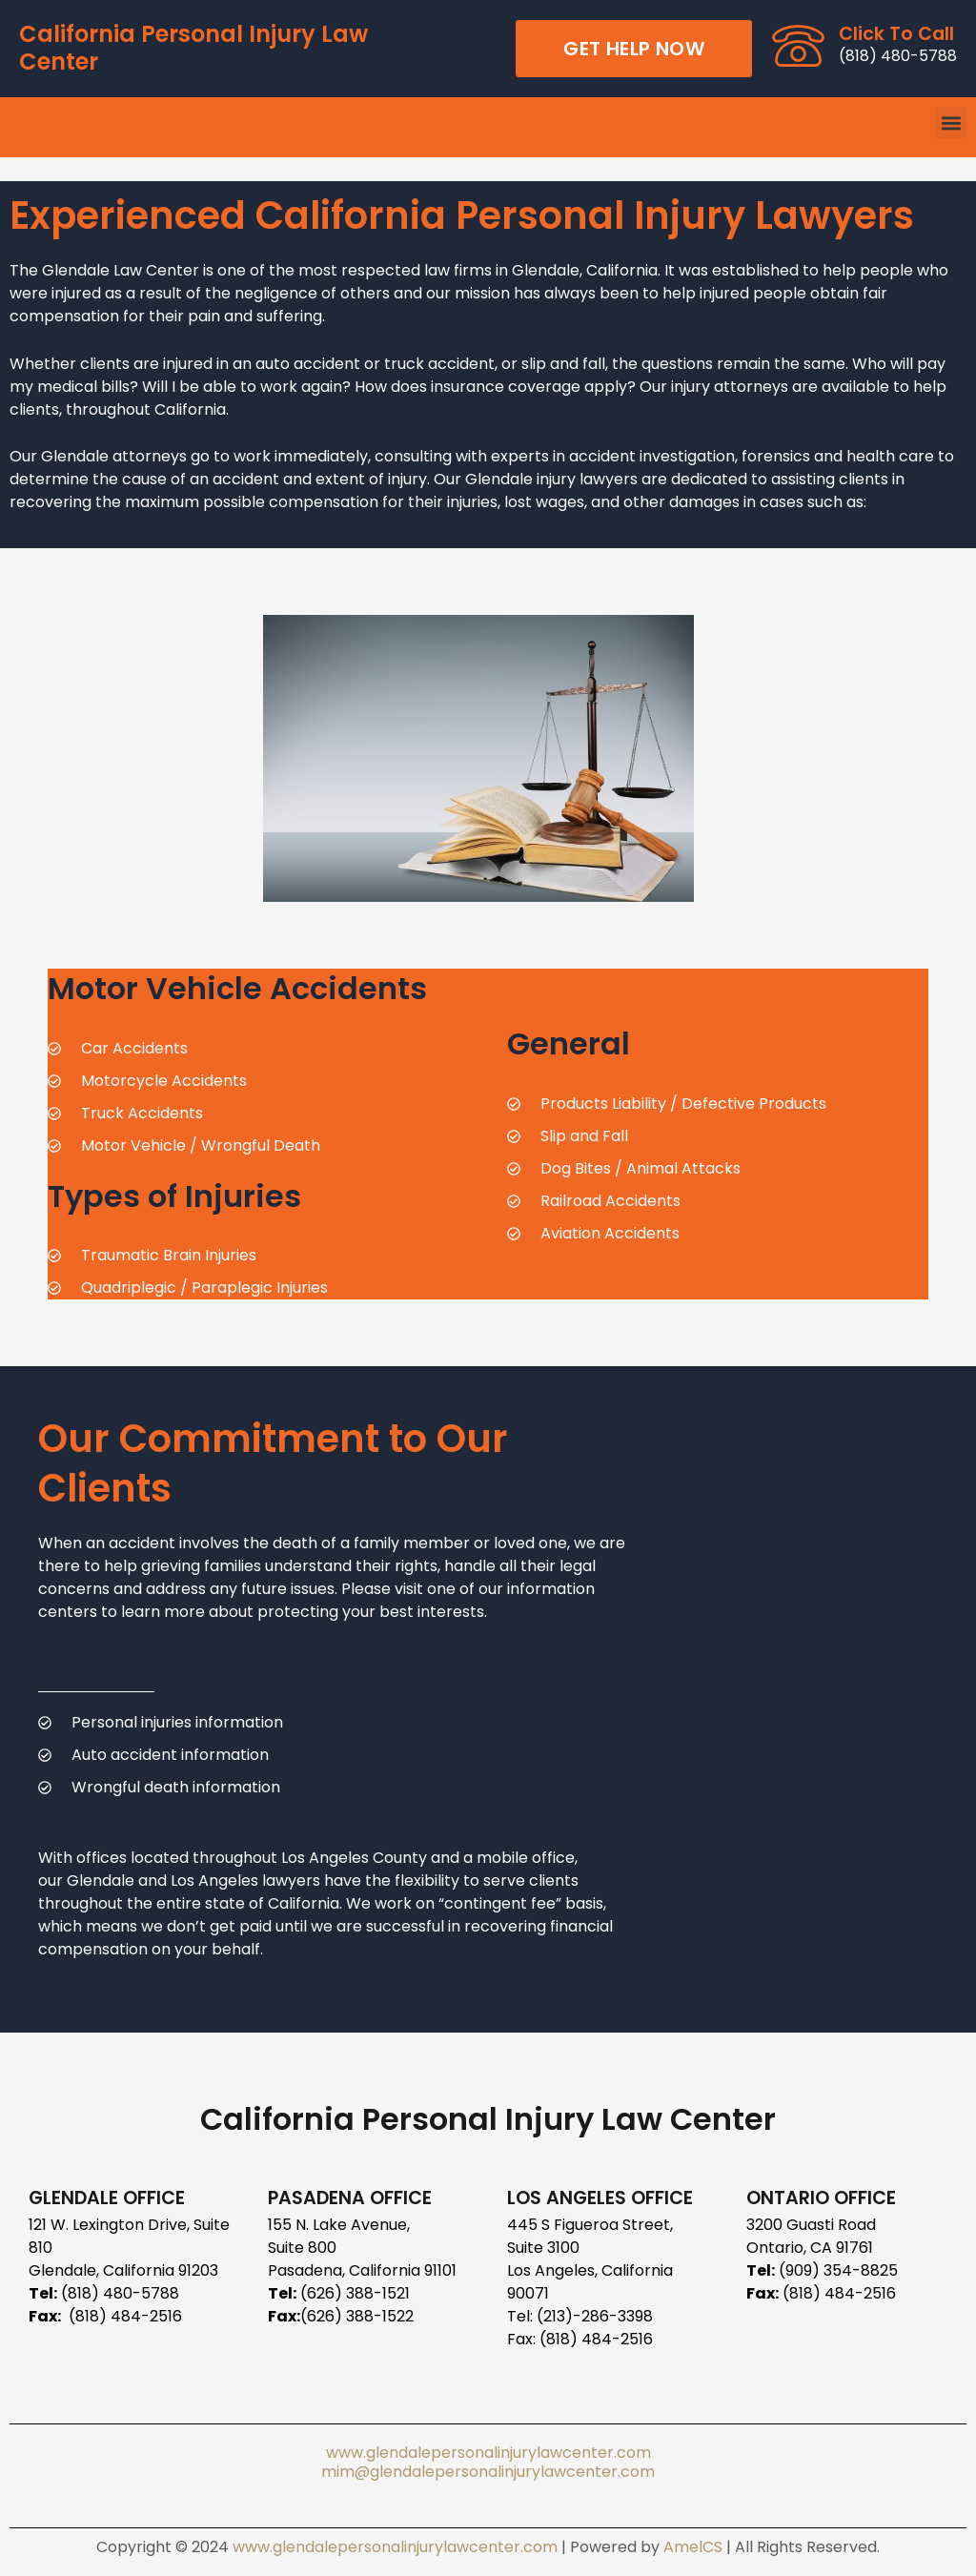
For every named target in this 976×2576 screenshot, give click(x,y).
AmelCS (692, 2547)
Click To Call (896, 34)
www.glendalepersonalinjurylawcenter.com (488, 2453)
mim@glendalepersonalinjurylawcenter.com (488, 2472)
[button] (950, 122)
